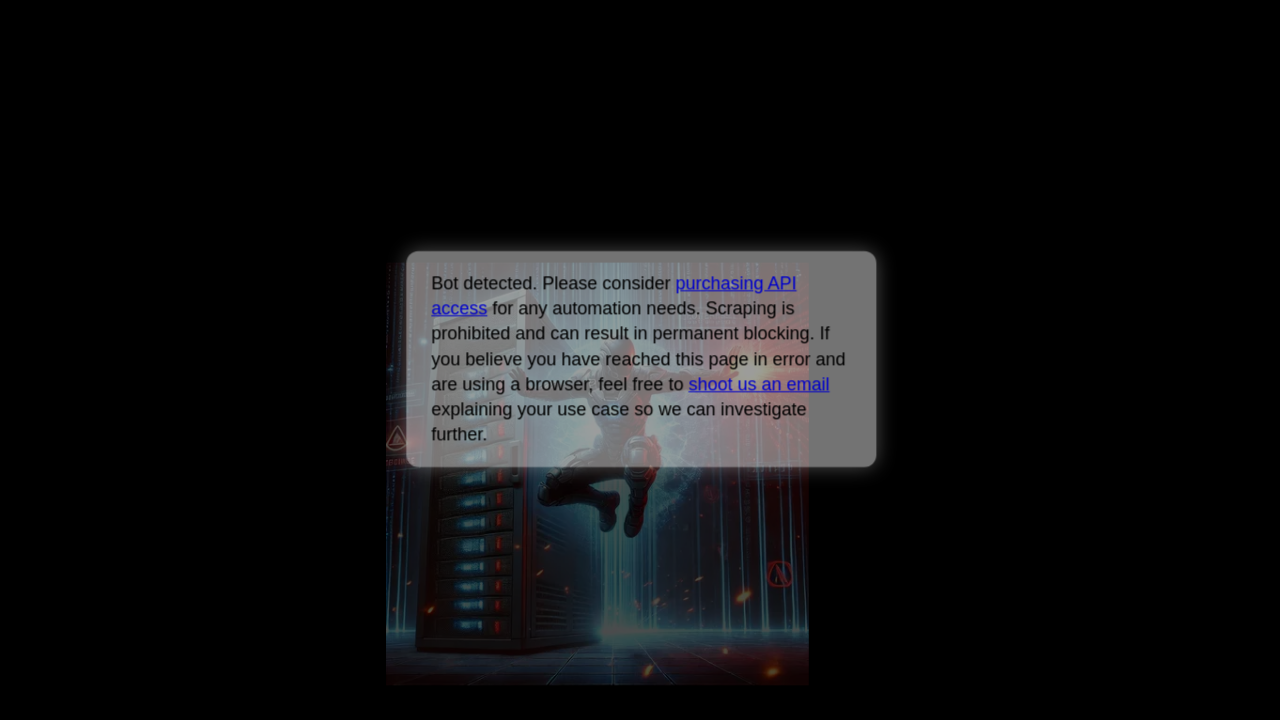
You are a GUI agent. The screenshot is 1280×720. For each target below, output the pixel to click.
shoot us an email (758, 384)
